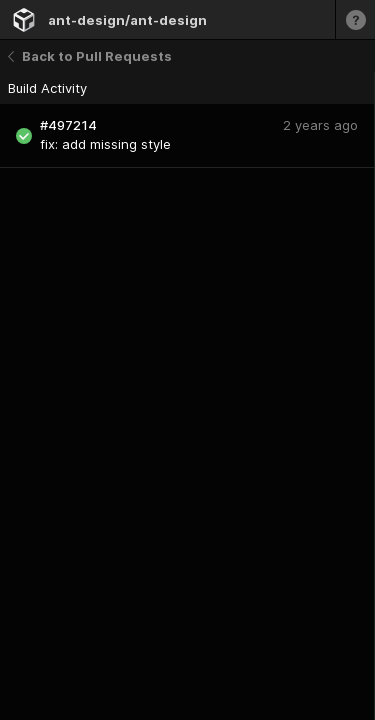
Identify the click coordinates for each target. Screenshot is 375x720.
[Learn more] (355, 19)
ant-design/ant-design (127, 20)
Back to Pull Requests (90, 56)
